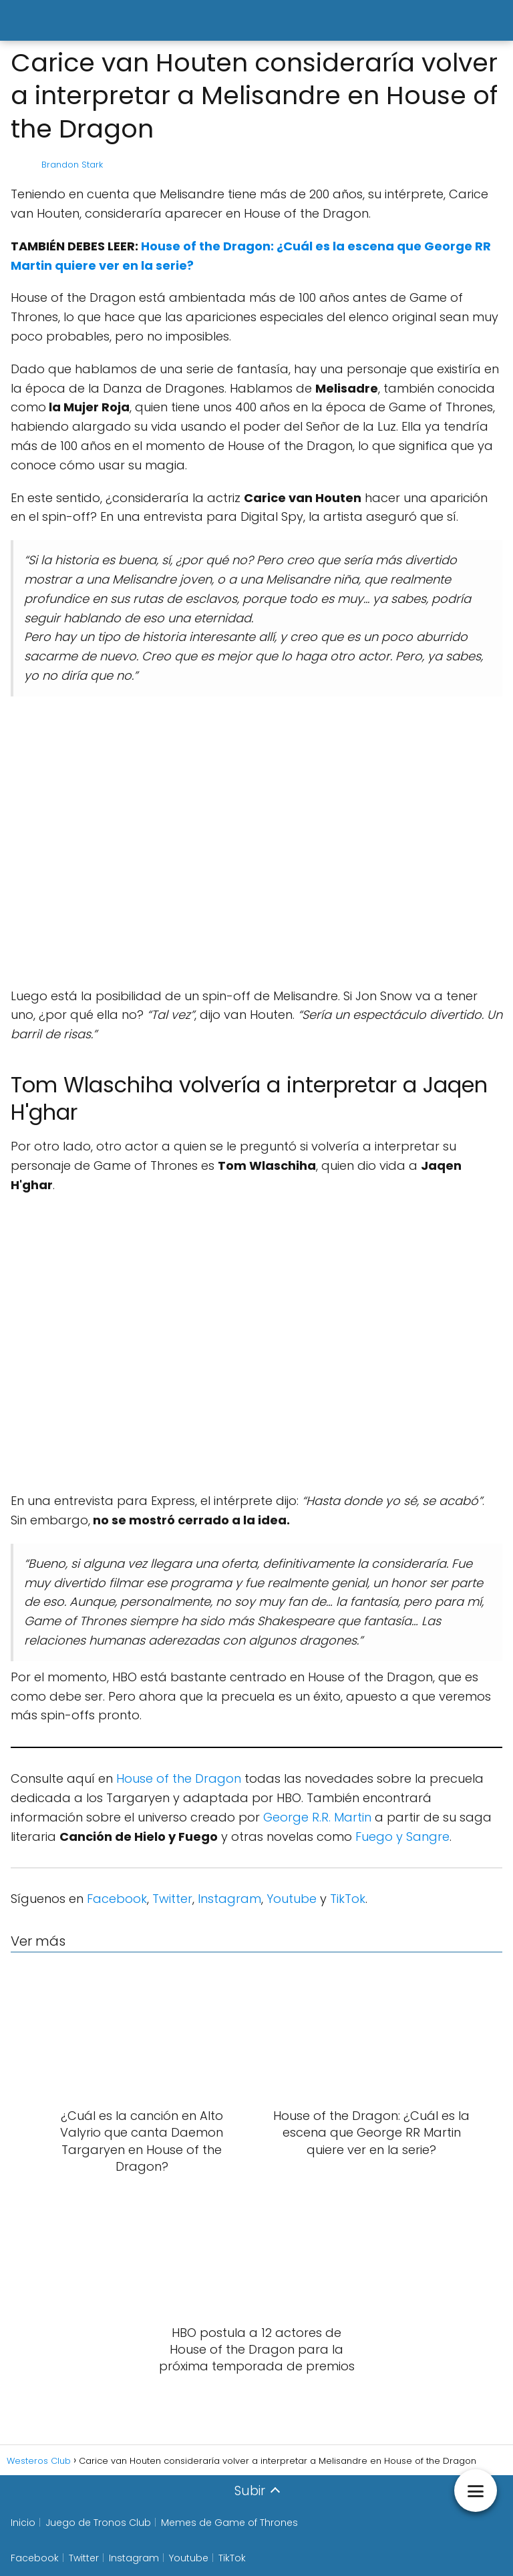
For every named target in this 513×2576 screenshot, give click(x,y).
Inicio (23, 2522)
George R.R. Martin (317, 1817)
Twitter (172, 1898)
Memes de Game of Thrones (229, 2522)
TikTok (347, 1898)
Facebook (117, 1898)
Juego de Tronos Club (98, 2522)
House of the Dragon (178, 1778)
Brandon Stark (72, 164)
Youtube (292, 1898)
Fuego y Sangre (402, 1836)
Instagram (229, 1898)
